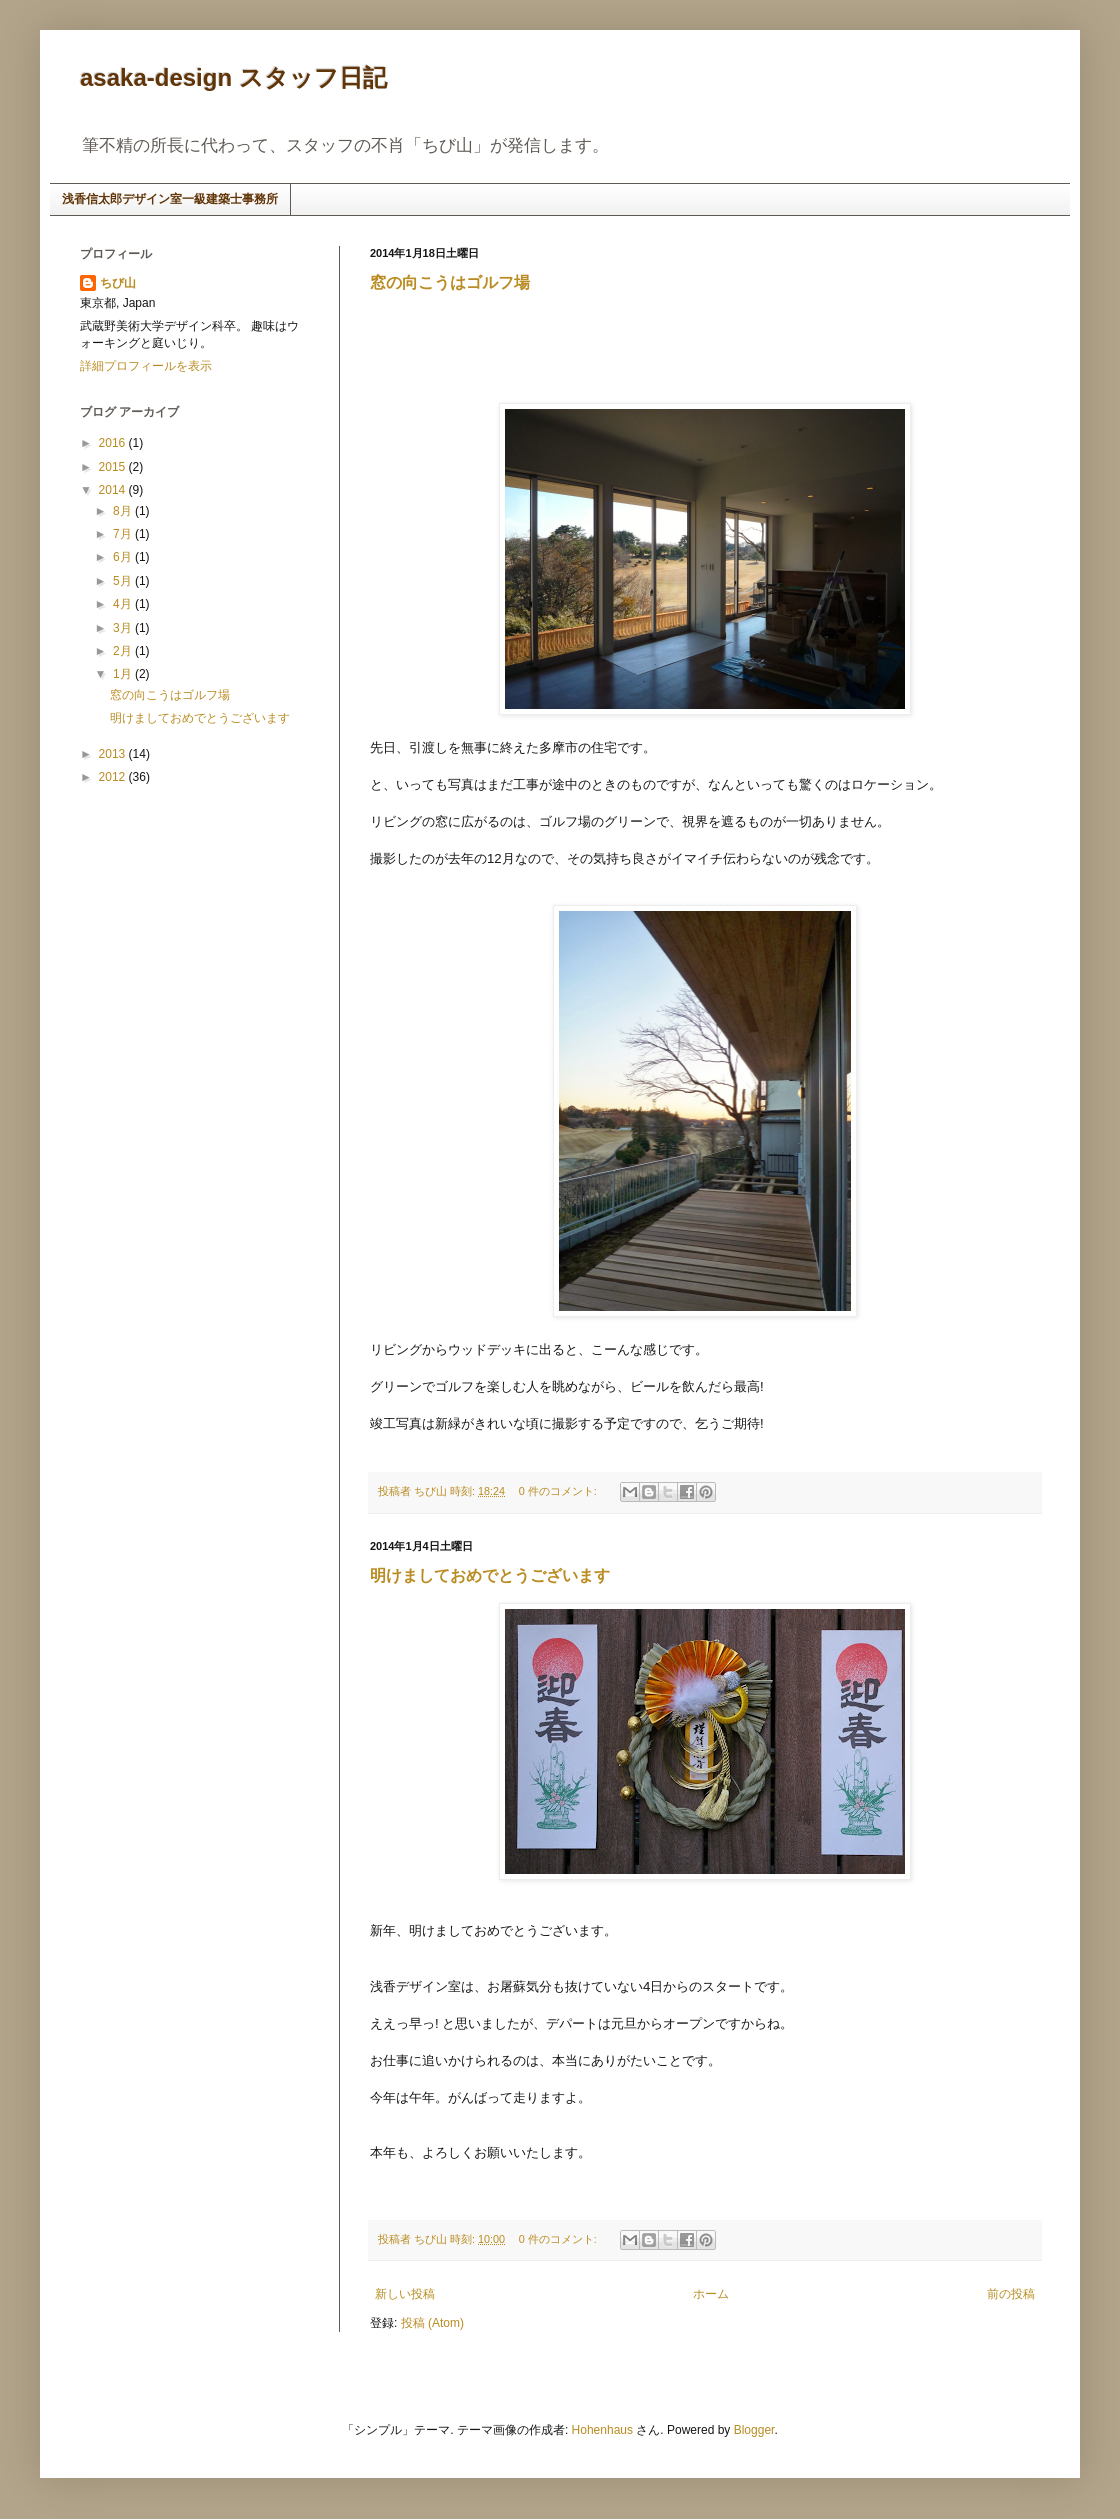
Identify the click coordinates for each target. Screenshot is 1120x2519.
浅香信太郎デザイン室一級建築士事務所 (170, 199)
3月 (124, 628)
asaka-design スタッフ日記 (233, 77)
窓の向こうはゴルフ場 (450, 282)
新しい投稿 (405, 2294)
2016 (114, 443)
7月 (124, 534)
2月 (124, 651)
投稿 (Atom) (432, 2323)
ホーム (711, 2294)
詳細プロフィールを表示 (146, 366)
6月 (124, 557)
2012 (114, 777)
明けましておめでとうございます (490, 1575)
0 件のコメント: (559, 1491)
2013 (114, 754)
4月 (124, 604)
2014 (114, 490)
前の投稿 (1011, 2294)
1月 (124, 674)
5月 (124, 581)
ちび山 (118, 283)
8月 (124, 511)
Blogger (754, 2430)
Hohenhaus (602, 2430)
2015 (114, 467)
